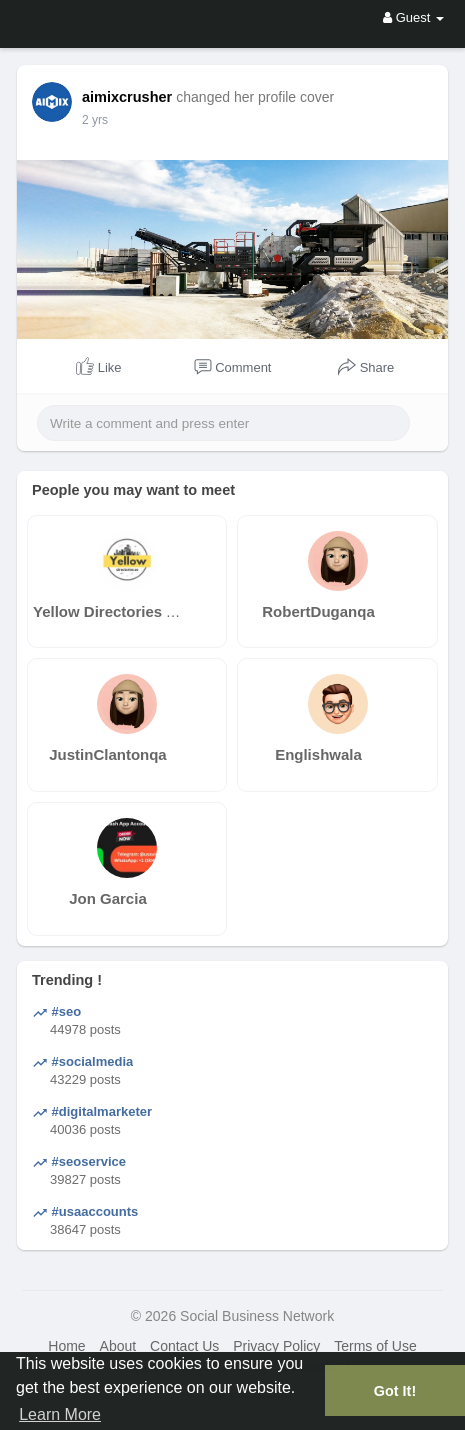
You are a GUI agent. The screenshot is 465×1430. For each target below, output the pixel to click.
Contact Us (184, 1346)
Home (66, 1346)
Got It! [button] (395, 1391)
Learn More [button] (60, 1414)
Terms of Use (375, 1346)
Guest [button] (413, 17)
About (118, 1346)
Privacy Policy (276, 1346)
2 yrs (95, 120)
